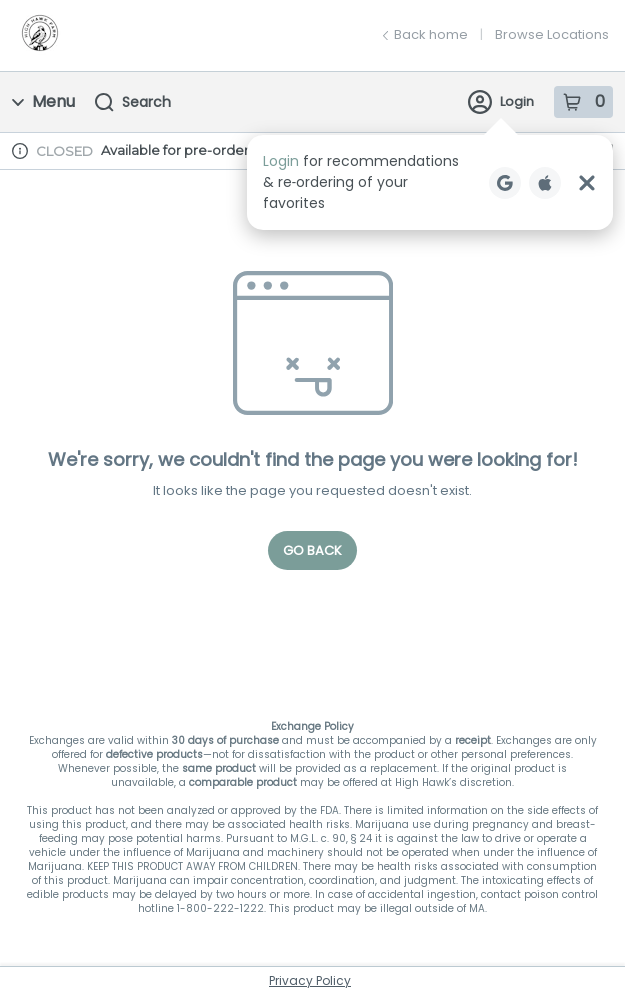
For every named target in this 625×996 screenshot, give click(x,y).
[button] (430, 182)
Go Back (312, 550)
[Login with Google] (505, 183)
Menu (43, 101)
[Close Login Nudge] (587, 183)
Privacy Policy (310, 980)
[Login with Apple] (545, 183)
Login (501, 102)
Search (133, 102)
